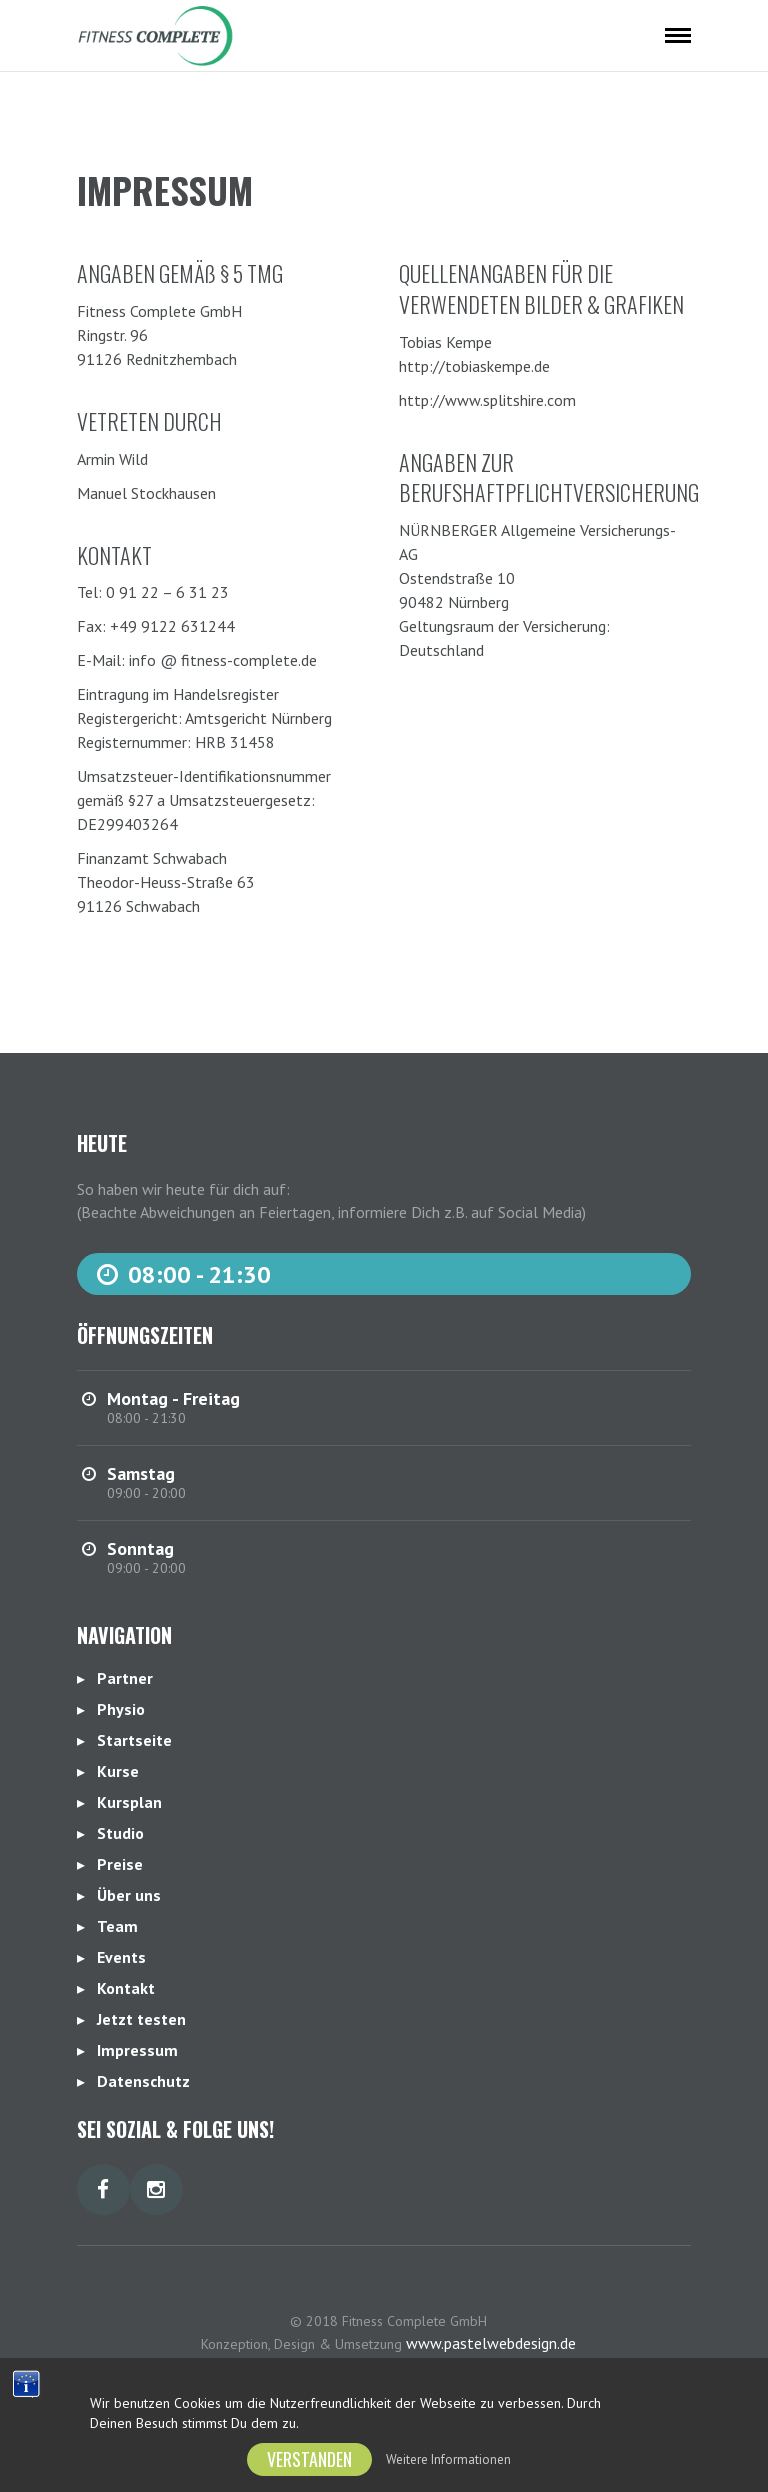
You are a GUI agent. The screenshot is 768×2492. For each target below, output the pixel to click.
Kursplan (129, 1802)
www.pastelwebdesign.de (491, 2343)
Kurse (118, 1771)
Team (117, 1926)
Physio (121, 1709)
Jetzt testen (141, 2019)
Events (121, 1957)
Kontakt (126, 1988)
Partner (125, 1678)
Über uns (129, 1895)
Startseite (134, 1740)
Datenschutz (143, 2081)
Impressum (137, 2050)
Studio (120, 1833)
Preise (120, 1864)
